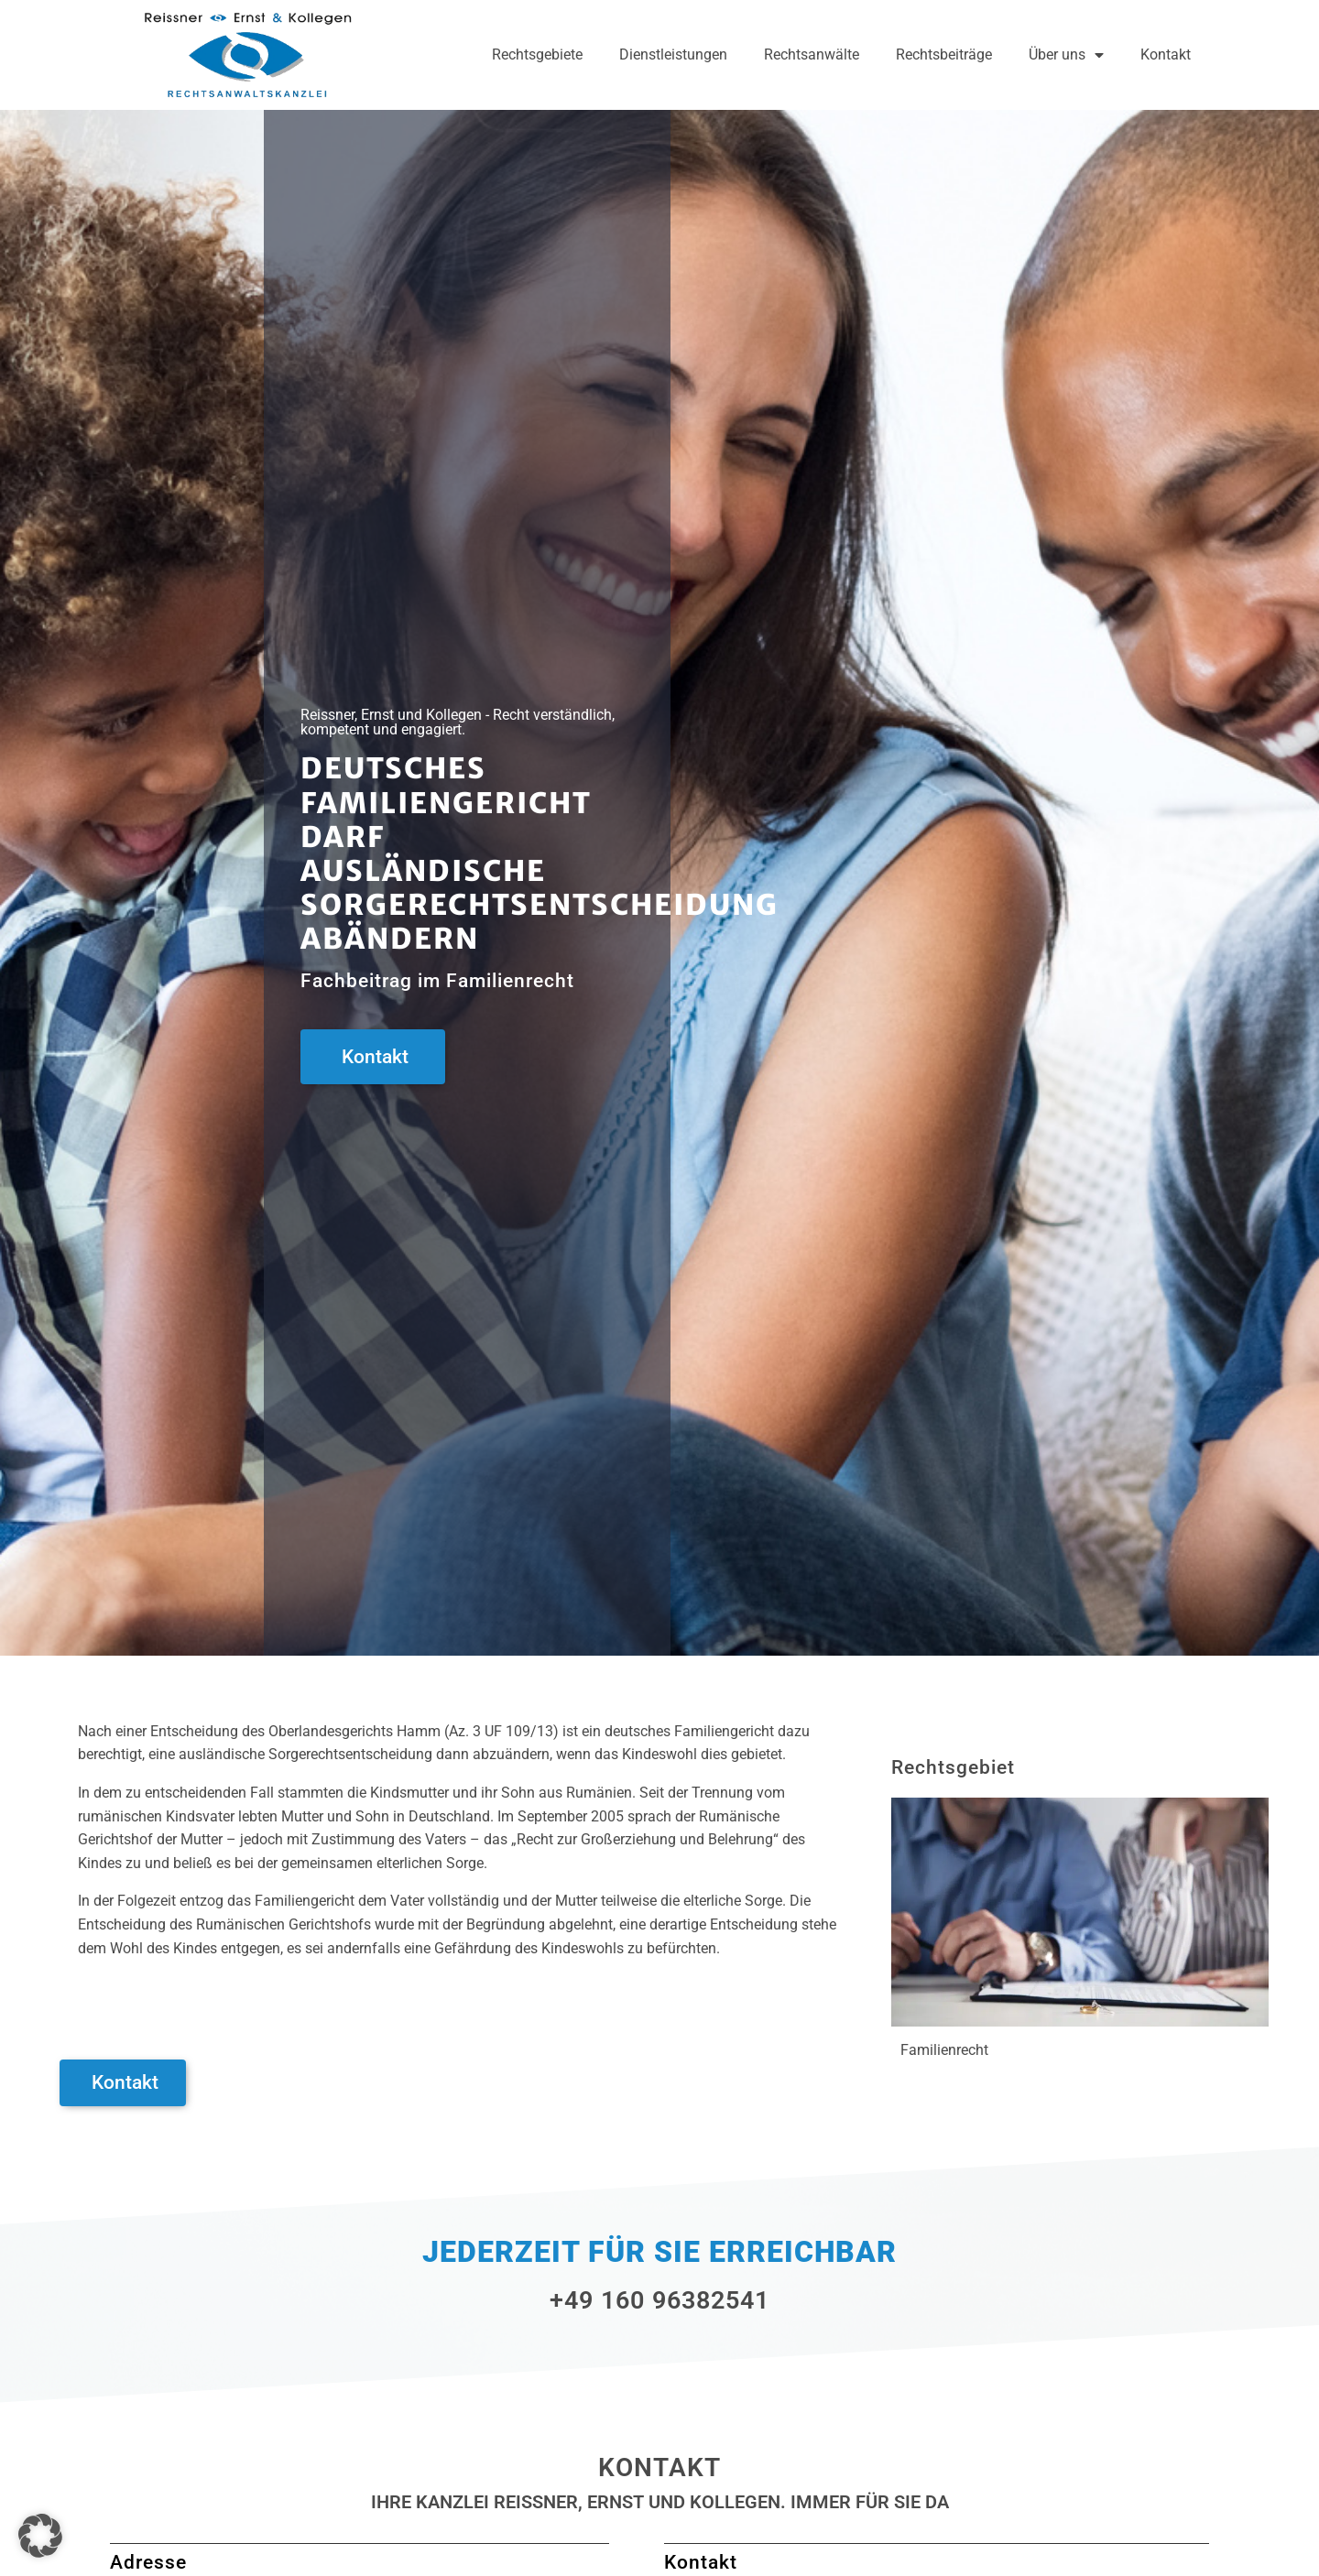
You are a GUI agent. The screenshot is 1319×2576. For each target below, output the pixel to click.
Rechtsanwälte (811, 54)
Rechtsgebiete (537, 54)
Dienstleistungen (673, 54)
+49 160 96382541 (660, 2300)
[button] (40, 2535)
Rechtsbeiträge (944, 54)
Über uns (1066, 54)
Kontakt (1165, 54)
